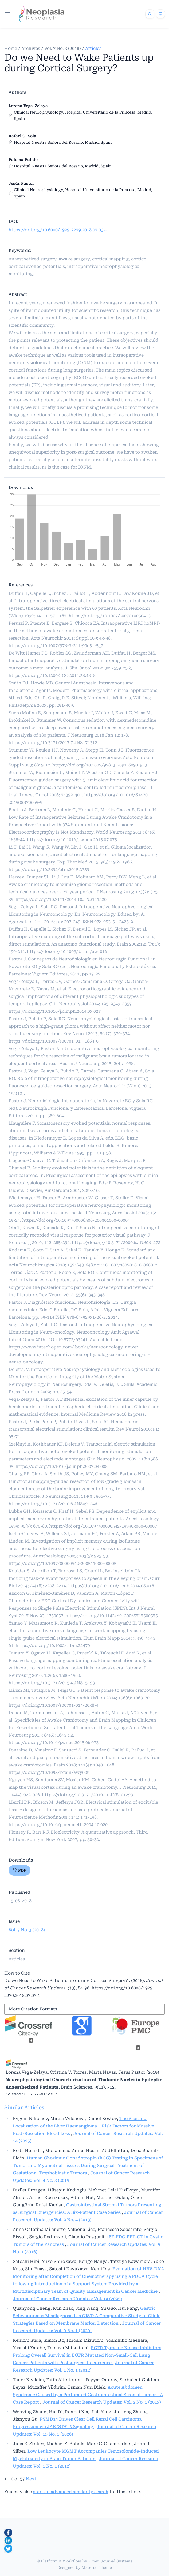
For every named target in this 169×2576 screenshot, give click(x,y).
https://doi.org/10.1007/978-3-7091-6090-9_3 (99, 765)
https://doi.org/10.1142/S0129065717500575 (111, 1615)
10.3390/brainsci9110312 (32, 2094)
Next (31, 2478)
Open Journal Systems (110, 2561)
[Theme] (160, 14)
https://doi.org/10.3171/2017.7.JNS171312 (53, 742)
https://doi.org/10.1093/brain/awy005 (49, 1772)
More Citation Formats (33, 2009)
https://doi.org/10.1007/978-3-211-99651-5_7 (56, 645)
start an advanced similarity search (70, 2491)
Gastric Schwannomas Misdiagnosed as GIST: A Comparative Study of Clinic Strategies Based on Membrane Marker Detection (86, 2316)
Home (10, 48)
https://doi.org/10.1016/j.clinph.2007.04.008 (61, 1466)
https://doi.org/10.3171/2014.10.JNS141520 (61, 899)
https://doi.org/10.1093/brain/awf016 (67, 951)
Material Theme (97, 2567)
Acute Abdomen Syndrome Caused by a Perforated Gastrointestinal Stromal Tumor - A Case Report (88, 2395)
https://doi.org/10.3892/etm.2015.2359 (49, 869)
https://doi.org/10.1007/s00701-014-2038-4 (54, 1705)
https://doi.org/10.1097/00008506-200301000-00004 (76, 1220)
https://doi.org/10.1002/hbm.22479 (52, 1645)
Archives (30, 48)
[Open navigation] (7, 14)
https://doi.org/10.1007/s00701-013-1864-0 (54, 1041)
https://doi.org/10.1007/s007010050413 (110, 615)
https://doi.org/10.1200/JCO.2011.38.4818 (52, 675)
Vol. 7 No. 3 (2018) (62, 48)
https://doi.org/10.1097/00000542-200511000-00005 (62, 1563)
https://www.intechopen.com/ (41, 1347)
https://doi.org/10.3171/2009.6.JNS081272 (116, 1242)
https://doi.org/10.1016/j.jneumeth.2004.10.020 (58, 1824)
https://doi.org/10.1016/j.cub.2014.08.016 (111, 1585)
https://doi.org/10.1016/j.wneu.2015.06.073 (54, 1742)
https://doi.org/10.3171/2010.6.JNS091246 (53, 1503)
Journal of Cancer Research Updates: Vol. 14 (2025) (67, 2298)
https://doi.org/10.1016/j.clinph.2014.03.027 (55, 1011)
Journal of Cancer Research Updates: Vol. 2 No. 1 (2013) (101, 2402)
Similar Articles (24, 2107)
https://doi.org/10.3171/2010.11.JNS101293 (87, 1794)
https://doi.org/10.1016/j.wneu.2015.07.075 (72, 839)
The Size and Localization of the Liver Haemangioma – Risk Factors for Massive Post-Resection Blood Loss (83, 2126)
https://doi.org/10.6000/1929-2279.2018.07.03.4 (58, 229)
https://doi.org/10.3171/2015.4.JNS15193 (52, 1682)
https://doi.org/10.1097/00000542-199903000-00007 (103, 1526)
